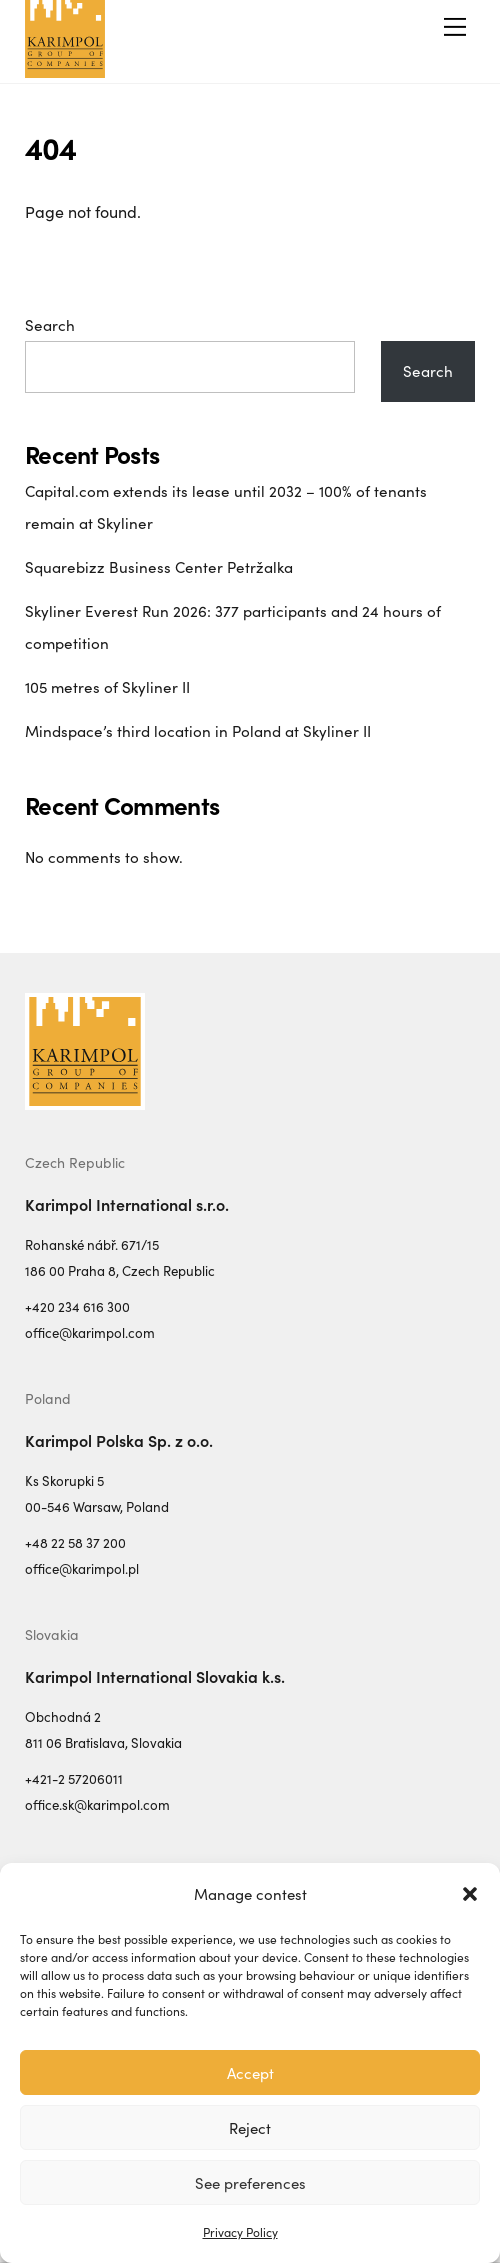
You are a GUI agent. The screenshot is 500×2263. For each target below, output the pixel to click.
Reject (250, 2128)
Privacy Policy (240, 2232)
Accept (250, 2073)
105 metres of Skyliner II (107, 687)
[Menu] (455, 27)
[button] (470, 1894)
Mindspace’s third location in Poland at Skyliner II (198, 731)
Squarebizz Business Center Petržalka (159, 567)
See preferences (250, 2183)
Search (50, 325)
